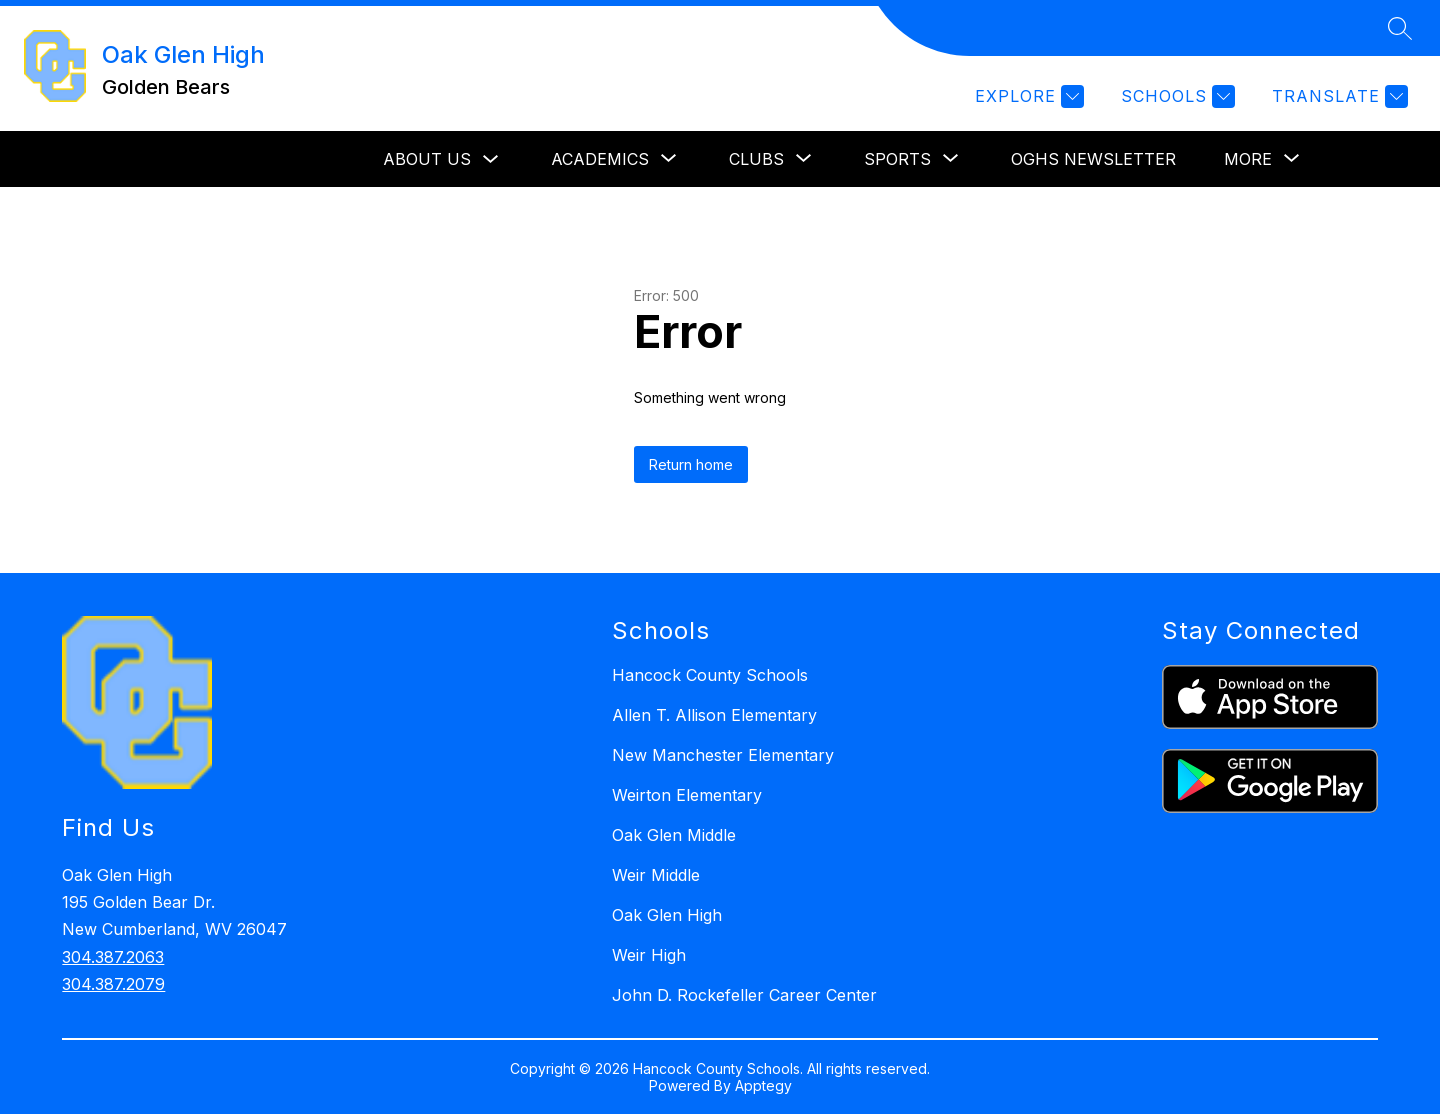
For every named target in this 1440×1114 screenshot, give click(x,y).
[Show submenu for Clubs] (756, 159)
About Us (427, 159)
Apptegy (763, 1085)
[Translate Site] (1337, 96)
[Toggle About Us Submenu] (491, 159)
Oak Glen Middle (674, 835)
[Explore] (1027, 96)
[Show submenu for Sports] (897, 159)
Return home (691, 464)
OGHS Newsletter (1093, 159)
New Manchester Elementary (723, 755)
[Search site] (1400, 28)
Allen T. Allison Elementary (714, 715)
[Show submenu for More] (1248, 159)
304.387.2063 (113, 957)
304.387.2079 (113, 984)
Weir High (649, 955)
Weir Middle (656, 875)
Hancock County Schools (710, 675)
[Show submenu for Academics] (600, 159)
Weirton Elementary (687, 795)
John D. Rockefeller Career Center (744, 995)
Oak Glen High (667, 915)
